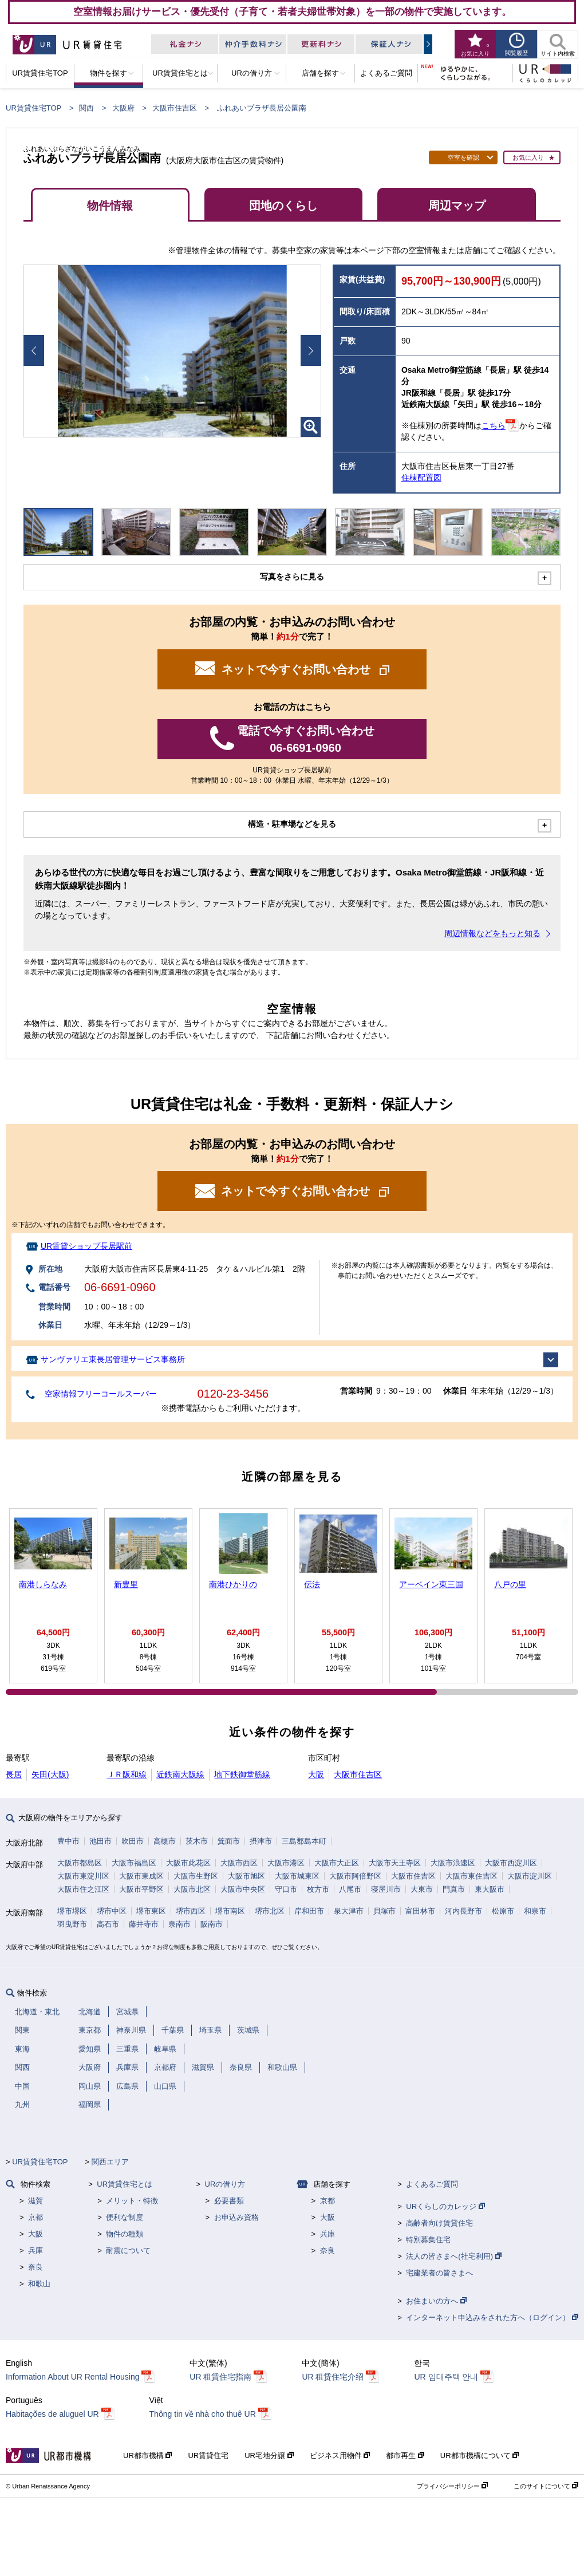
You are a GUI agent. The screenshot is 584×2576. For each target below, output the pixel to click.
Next (311, 350)
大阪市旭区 (246, 1876)
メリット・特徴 (132, 2200)
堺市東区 (151, 1911)
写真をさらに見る (292, 576)
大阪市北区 (192, 1889)
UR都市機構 (147, 2455)
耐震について (128, 2250)
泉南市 (179, 1924)
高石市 (108, 1924)
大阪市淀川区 (529, 1876)
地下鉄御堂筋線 (242, 1774)
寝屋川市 (386, 1889)
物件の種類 (124, 2234)
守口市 (286, 1889)
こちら (494, 426)
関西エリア (110, 2161)
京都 (35, 2217)
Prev (33, 350)
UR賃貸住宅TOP (33, 108)
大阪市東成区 (141, 1876)
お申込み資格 (236, 2217)
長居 (14, 1774)
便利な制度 (124, 2217)
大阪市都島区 (79, 1863)
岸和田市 (309, 1911)
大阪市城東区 (297, 1876)
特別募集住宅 (428, 2239)
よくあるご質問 (432, 2184)
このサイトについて (546, 2486)
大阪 (316, 1774)
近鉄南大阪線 (180, 1774)
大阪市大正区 (336, 1863)
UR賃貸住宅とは (124, 2184)
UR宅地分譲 (268, 2455)
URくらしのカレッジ (445, 2206)
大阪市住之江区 (83, 1889)
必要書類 (229, 2200)
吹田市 (132, 1841)
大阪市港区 (286, 1863)
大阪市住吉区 (174, 108)
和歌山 (39, 2283)
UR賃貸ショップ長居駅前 (86, 1245)
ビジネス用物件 (340, 2455)
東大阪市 (489, 1889)
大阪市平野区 (141, 1889)
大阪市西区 (239, 1863)
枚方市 (318, 1889)
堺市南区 (230, 1911)
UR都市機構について (479, 2455)
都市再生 (405, 2455)
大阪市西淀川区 (511, 1863)
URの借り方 (225, 2184)
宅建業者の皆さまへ (439, 2273)
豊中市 (68, 1841)
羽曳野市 (72, 1924)
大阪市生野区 (195, 1876)
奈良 (35, 2267)
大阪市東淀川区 (83, 1876)
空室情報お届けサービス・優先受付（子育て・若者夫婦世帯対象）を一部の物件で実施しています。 (292, 11)
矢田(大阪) (50, 1774)
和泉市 (535, 1911)
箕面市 (229, 1841)
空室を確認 (463, 157)
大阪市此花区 (188, 1863)
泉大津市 (349, 1911)
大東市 (422, 1889)
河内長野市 (463, 1911)
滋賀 (35, 2200)
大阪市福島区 (134, 1863)
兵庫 (35, 2250)
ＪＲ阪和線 (126, 1774)
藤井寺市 (144, 1924)
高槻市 (164, 1841)
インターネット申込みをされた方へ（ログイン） (492, 2317)
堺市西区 (191, 1911)
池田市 (100, 1841)
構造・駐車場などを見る (292, 824)
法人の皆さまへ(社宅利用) (453, 2256)
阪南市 (211, 1924)
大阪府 (123, 108)
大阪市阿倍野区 (355, 1876)
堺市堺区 (72, 1911)
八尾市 (350, 1889)
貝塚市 (384, 1911)
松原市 (503, 1911)
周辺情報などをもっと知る (492, 933)
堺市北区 (270, 1911)
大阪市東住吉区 (471, 1876)
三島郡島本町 (304, 1841)
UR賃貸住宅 (208, 2455)
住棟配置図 (421, 477)
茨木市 (197, 1841)
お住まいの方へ (436, 2301)
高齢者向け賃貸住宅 (439, 2223)
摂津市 (261, 1841)
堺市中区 (112, 1911)
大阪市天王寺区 (395, 1863)
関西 (86, 108)
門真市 (454, 1889)
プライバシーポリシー (452, 2486)
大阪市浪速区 (453, 1863)
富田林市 (420, 1911)
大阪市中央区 (242, 1889)
